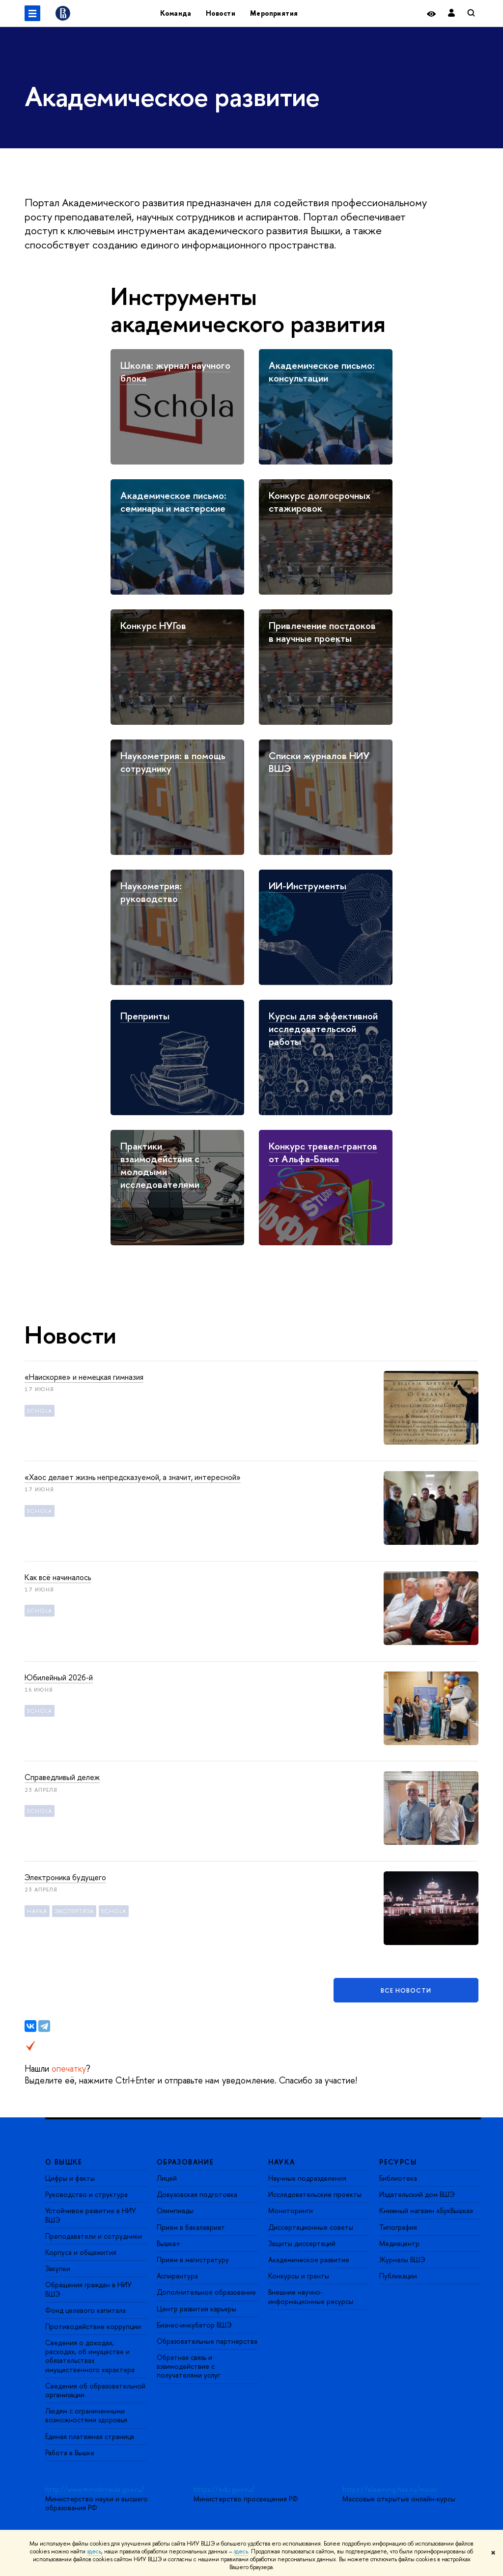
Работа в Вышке (69, 2452)
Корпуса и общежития (80, 2252)
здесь (94, 2551)
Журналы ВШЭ (402, 2259)
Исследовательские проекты (315, 2194)
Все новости (406, 1990)
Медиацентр (399, 2243)
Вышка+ (169, 2243)
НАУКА (281, 2161)
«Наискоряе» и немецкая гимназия (84, 1376)
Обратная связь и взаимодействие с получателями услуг (188, 2366)
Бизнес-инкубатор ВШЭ (194, 2324)
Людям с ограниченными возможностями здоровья (86, 2415)
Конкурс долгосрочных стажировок (319, 502)
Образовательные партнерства (207, 2341)
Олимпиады (175, 2210)
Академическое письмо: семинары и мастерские (173, 502)
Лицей (167, 2178)
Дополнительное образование (206, 2292)
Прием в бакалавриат (191, 2227)
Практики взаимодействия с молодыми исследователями (159, 1165)
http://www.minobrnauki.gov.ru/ (94, 2489)
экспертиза (74, 1911)
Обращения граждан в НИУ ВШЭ (88, 2289)
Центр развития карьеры (196, 2308)
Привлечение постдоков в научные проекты (322, 632)
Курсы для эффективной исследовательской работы (323, 1028)
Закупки (57, 2268)
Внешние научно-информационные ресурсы (310, 2296)
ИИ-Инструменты (307, 885)
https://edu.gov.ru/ (224, 2489)
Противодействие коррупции (93, 2326)
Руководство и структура (86, 2194)
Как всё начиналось (58, 1577)
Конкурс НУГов (153, 625)
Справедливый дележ (62, 1777)
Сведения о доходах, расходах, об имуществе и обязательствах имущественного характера (90, 2356)
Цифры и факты (70, 2178)
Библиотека (398, 2178)
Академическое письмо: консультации (322, 371)
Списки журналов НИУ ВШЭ (319, 762)
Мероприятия (274, 13)
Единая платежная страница (89, 2436)
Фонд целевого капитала (85, 2310)
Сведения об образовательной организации (95, 2390)
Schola (39, 1410)
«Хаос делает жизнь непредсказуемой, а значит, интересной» (133, 1477)
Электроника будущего (65, 1877)
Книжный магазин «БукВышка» (426, 2210)
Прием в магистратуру (193, 2259)
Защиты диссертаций (301, 2243)
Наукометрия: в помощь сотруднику (172, 762)
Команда (175, 13)
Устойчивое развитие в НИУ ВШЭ (90, 2215)
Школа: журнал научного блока (175, 371)
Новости (220, 13)
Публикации (398, 2275)
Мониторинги (290, 2210)
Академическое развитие (308, 2259)
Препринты (144, 1015)
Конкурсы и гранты (298, 2275)
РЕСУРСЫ (398, 2161)
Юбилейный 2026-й (59, 1677)
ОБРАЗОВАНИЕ (185, 2161)
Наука (37, 1911)
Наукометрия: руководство (151, 892)
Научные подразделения (307, 2178)
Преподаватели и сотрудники (93, 2236)
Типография (398, 2227)
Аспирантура (177, 2275)
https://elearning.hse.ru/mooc (389, 2489)
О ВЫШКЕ (64, 2161)
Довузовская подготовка (197, 2194)
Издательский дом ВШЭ (417, 2194)
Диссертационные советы (310, 2227)
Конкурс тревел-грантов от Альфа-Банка (323, 1152)
